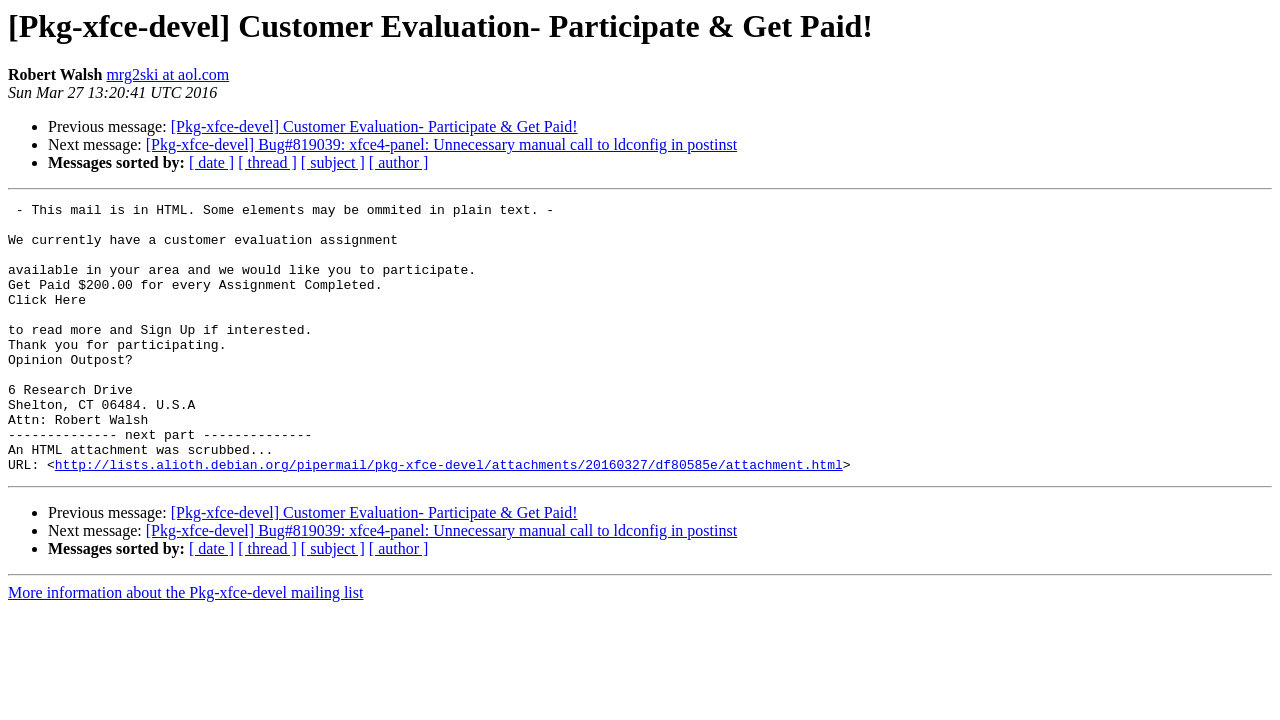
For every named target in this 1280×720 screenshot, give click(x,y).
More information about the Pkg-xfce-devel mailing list (185, 646)
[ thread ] (267, 162)
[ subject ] (333, 162)
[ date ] (211, 162)
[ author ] (399, 162)
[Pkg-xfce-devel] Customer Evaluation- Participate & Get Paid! (374, 126)
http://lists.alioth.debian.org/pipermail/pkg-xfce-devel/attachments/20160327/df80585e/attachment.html (449, 518)
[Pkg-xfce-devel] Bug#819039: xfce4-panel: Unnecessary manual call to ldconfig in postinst (441, 144)
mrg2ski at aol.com (167, 74)
